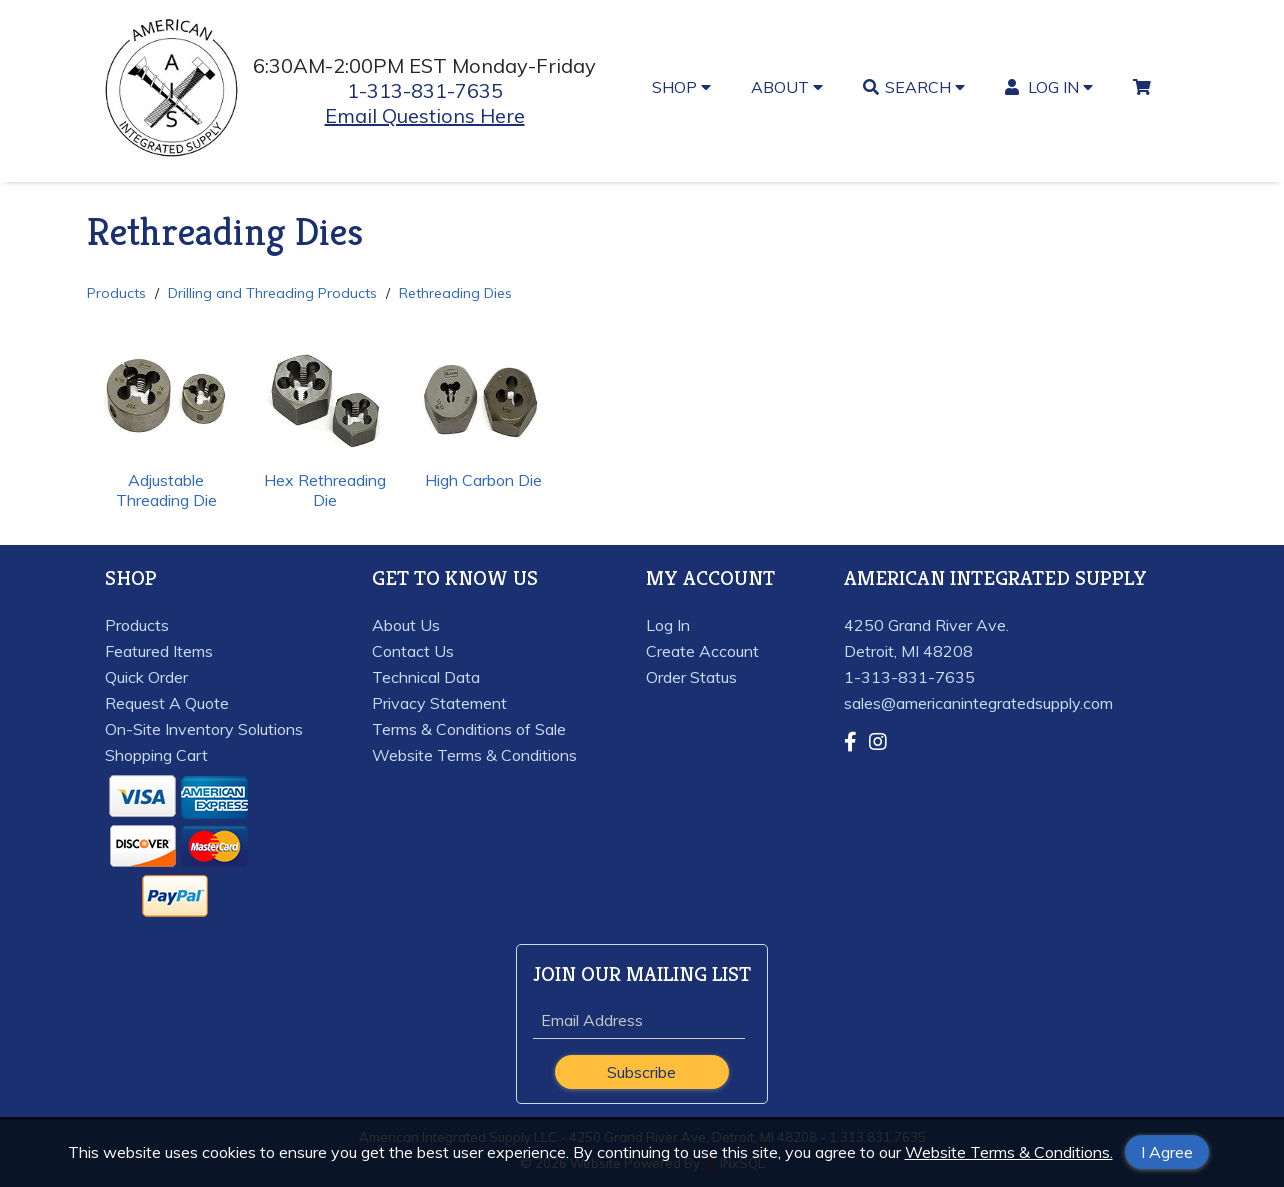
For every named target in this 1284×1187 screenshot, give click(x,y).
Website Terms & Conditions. (1009, 1152)
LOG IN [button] (1049, 87)
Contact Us (413, 651)
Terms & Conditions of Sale (469, 729)
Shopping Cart (156, 755)
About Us (406, 625)
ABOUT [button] (787, 87)
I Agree (1167, 1152)
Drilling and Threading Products (272, 293)
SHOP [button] (681, 87)
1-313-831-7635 (425, 90)
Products (116, 293)
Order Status (691, 677)
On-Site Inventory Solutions (204, 729)
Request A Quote (167, 703)
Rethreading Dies (455, 293)
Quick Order (146, 677)
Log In (668, 625)
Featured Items (159, 651)
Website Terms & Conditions (474, 755)
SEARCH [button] (914, 87)
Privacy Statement (439, 703)
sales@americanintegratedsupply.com (978, 703)
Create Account (702, 651)
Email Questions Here (425, 115)
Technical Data (426, 677)
